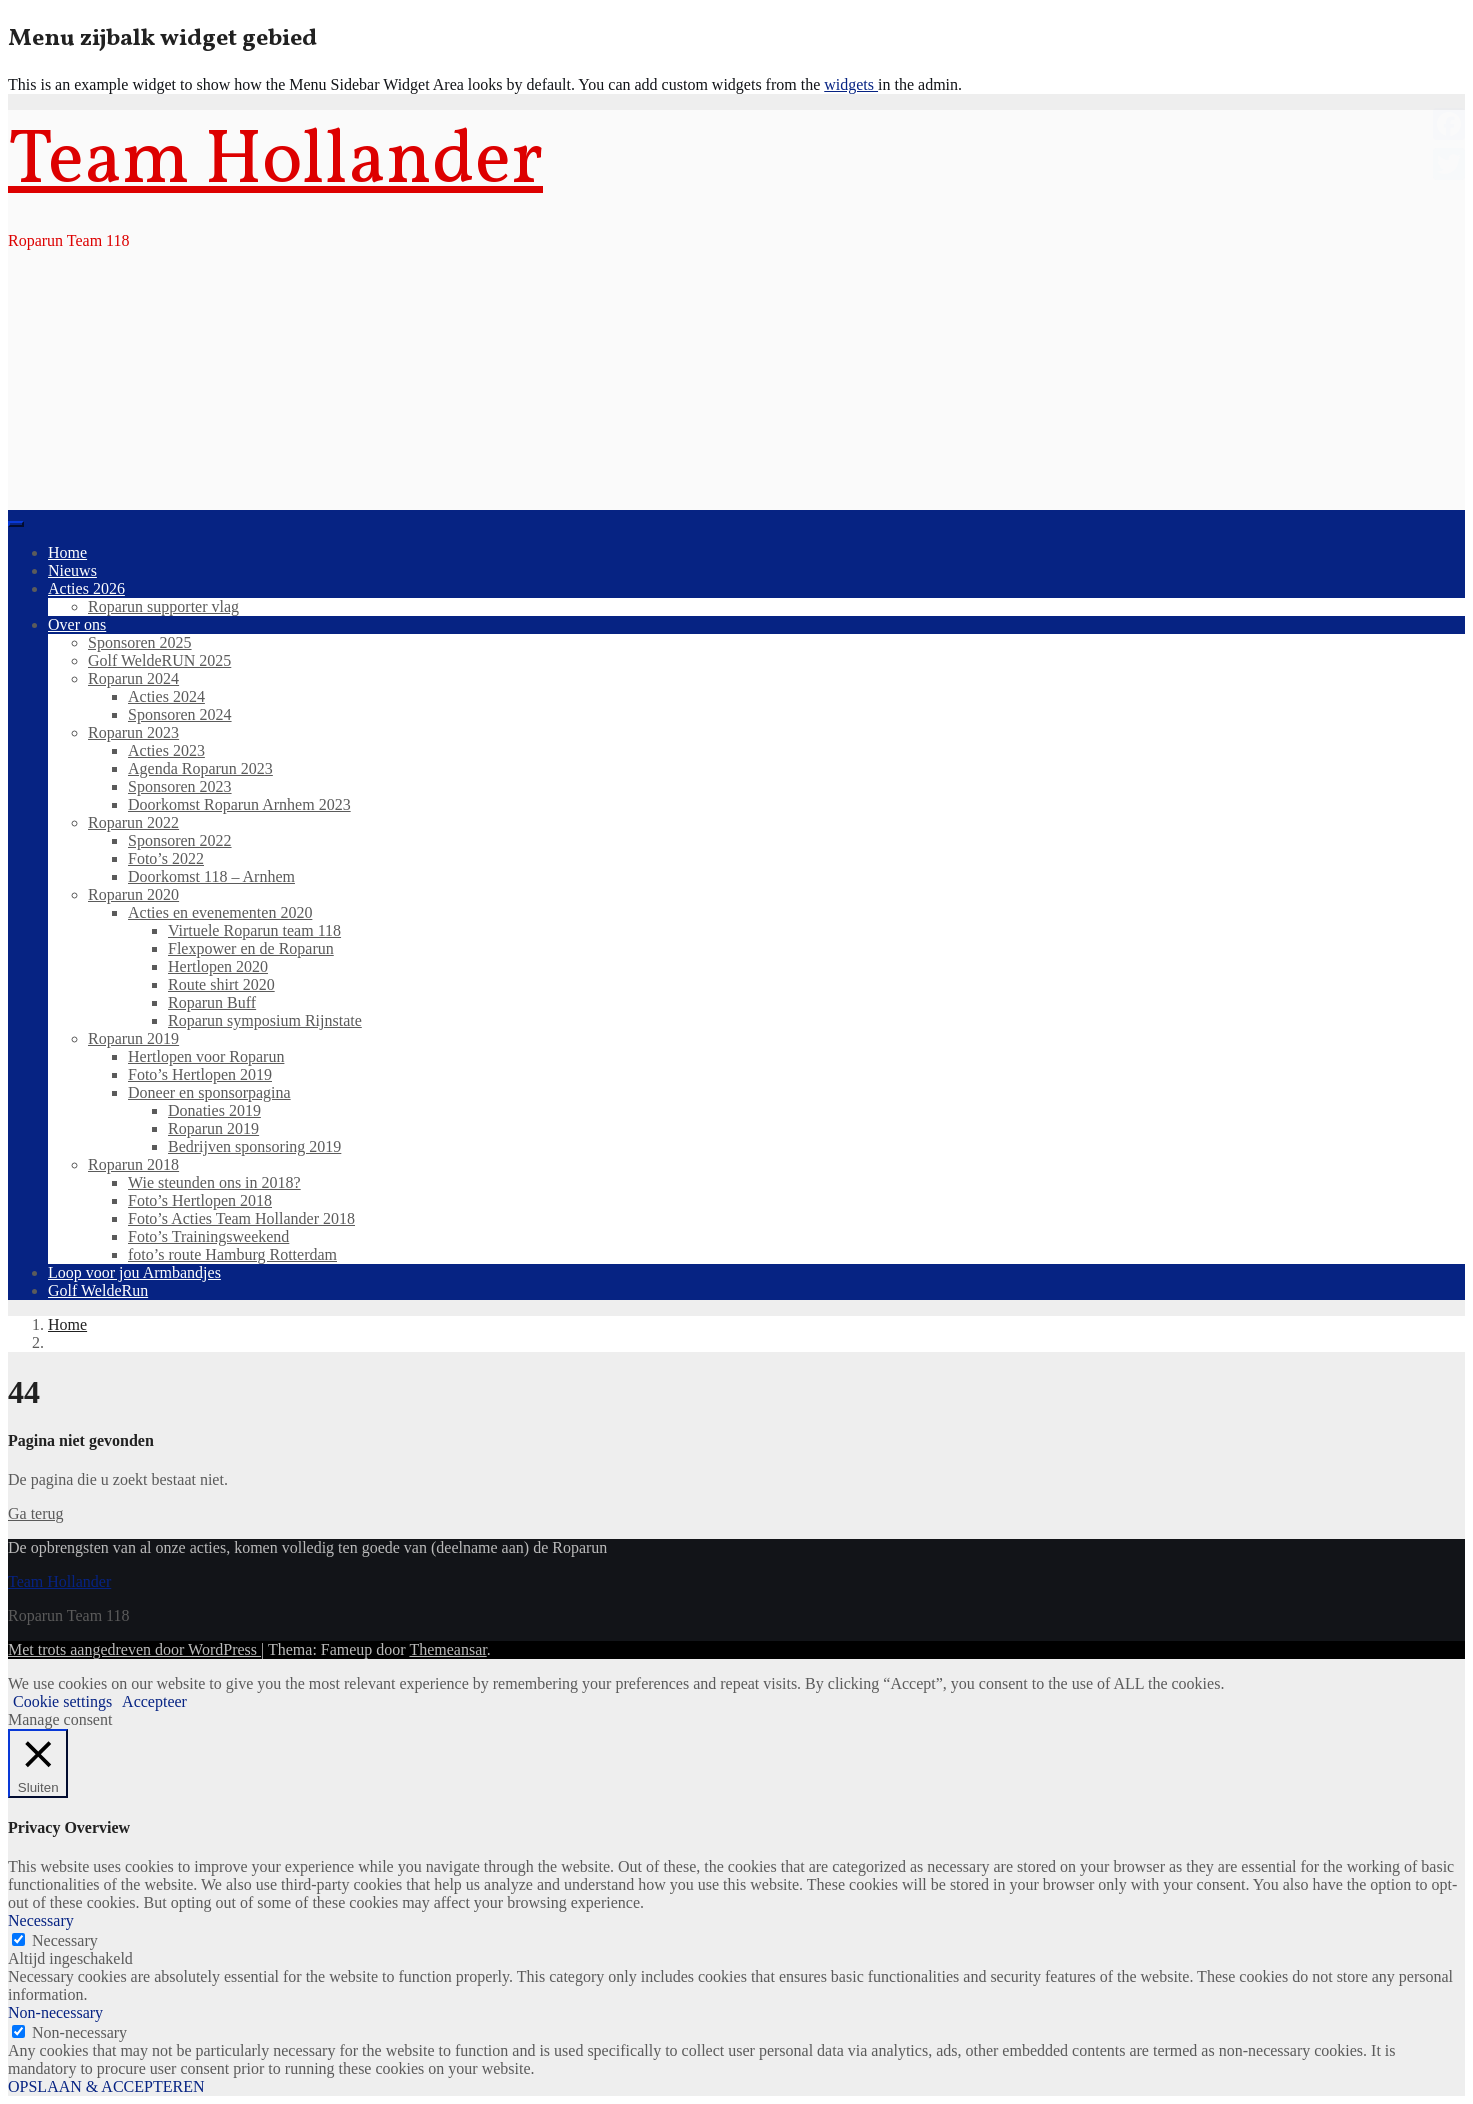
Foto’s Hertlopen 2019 (200, 1074)
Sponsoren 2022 (180, 840)
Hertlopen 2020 (218, 966)
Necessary (65, 1940)
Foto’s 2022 (166, 858)
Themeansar (447, 1649)
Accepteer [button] (154, 1701)
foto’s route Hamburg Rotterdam (232, 1254)
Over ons (77, 624)
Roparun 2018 (133, 1164)
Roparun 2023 (133, 732)
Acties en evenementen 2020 (220, 912)
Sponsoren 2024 (180, 714)
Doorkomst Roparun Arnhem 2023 (239, 804)
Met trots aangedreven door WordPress (134, 1649)
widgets (851, 84)
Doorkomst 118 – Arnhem (211, 876)
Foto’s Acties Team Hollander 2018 (241, 1218)
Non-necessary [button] (55, 2012)
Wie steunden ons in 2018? (214, 1182)
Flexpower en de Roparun (251, 948)
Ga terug (36, 1513)
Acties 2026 (86, 588)
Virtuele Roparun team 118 (254, 930)
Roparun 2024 (133, 678)
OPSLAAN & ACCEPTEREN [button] (106, 2086)
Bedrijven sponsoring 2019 (254, 1146)
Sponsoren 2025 (140, 642)
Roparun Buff (212, 1002)
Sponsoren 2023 (180, 786)
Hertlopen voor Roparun (206, 1056)
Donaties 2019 (214, 1110)
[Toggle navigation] (16, 524)
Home (67, 552)
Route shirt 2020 (221, 984)
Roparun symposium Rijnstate (265, 1020)
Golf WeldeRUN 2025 (159, 660)
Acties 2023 (166, 750)
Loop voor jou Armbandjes (134, 1272)
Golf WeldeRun (98, 1290)
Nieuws (72, 570)
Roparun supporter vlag (163, 606)
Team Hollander (275, 163)
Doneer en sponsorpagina (209, 1092)
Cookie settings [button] (62, 1701)
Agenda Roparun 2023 (200, 768)
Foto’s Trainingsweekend (208, 1236)
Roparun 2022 (133, 822)
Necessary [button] (41, 1920)
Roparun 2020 (133, 894)
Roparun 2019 (133, 1038)
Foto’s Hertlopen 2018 (200, 1200)
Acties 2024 (166, 696)
